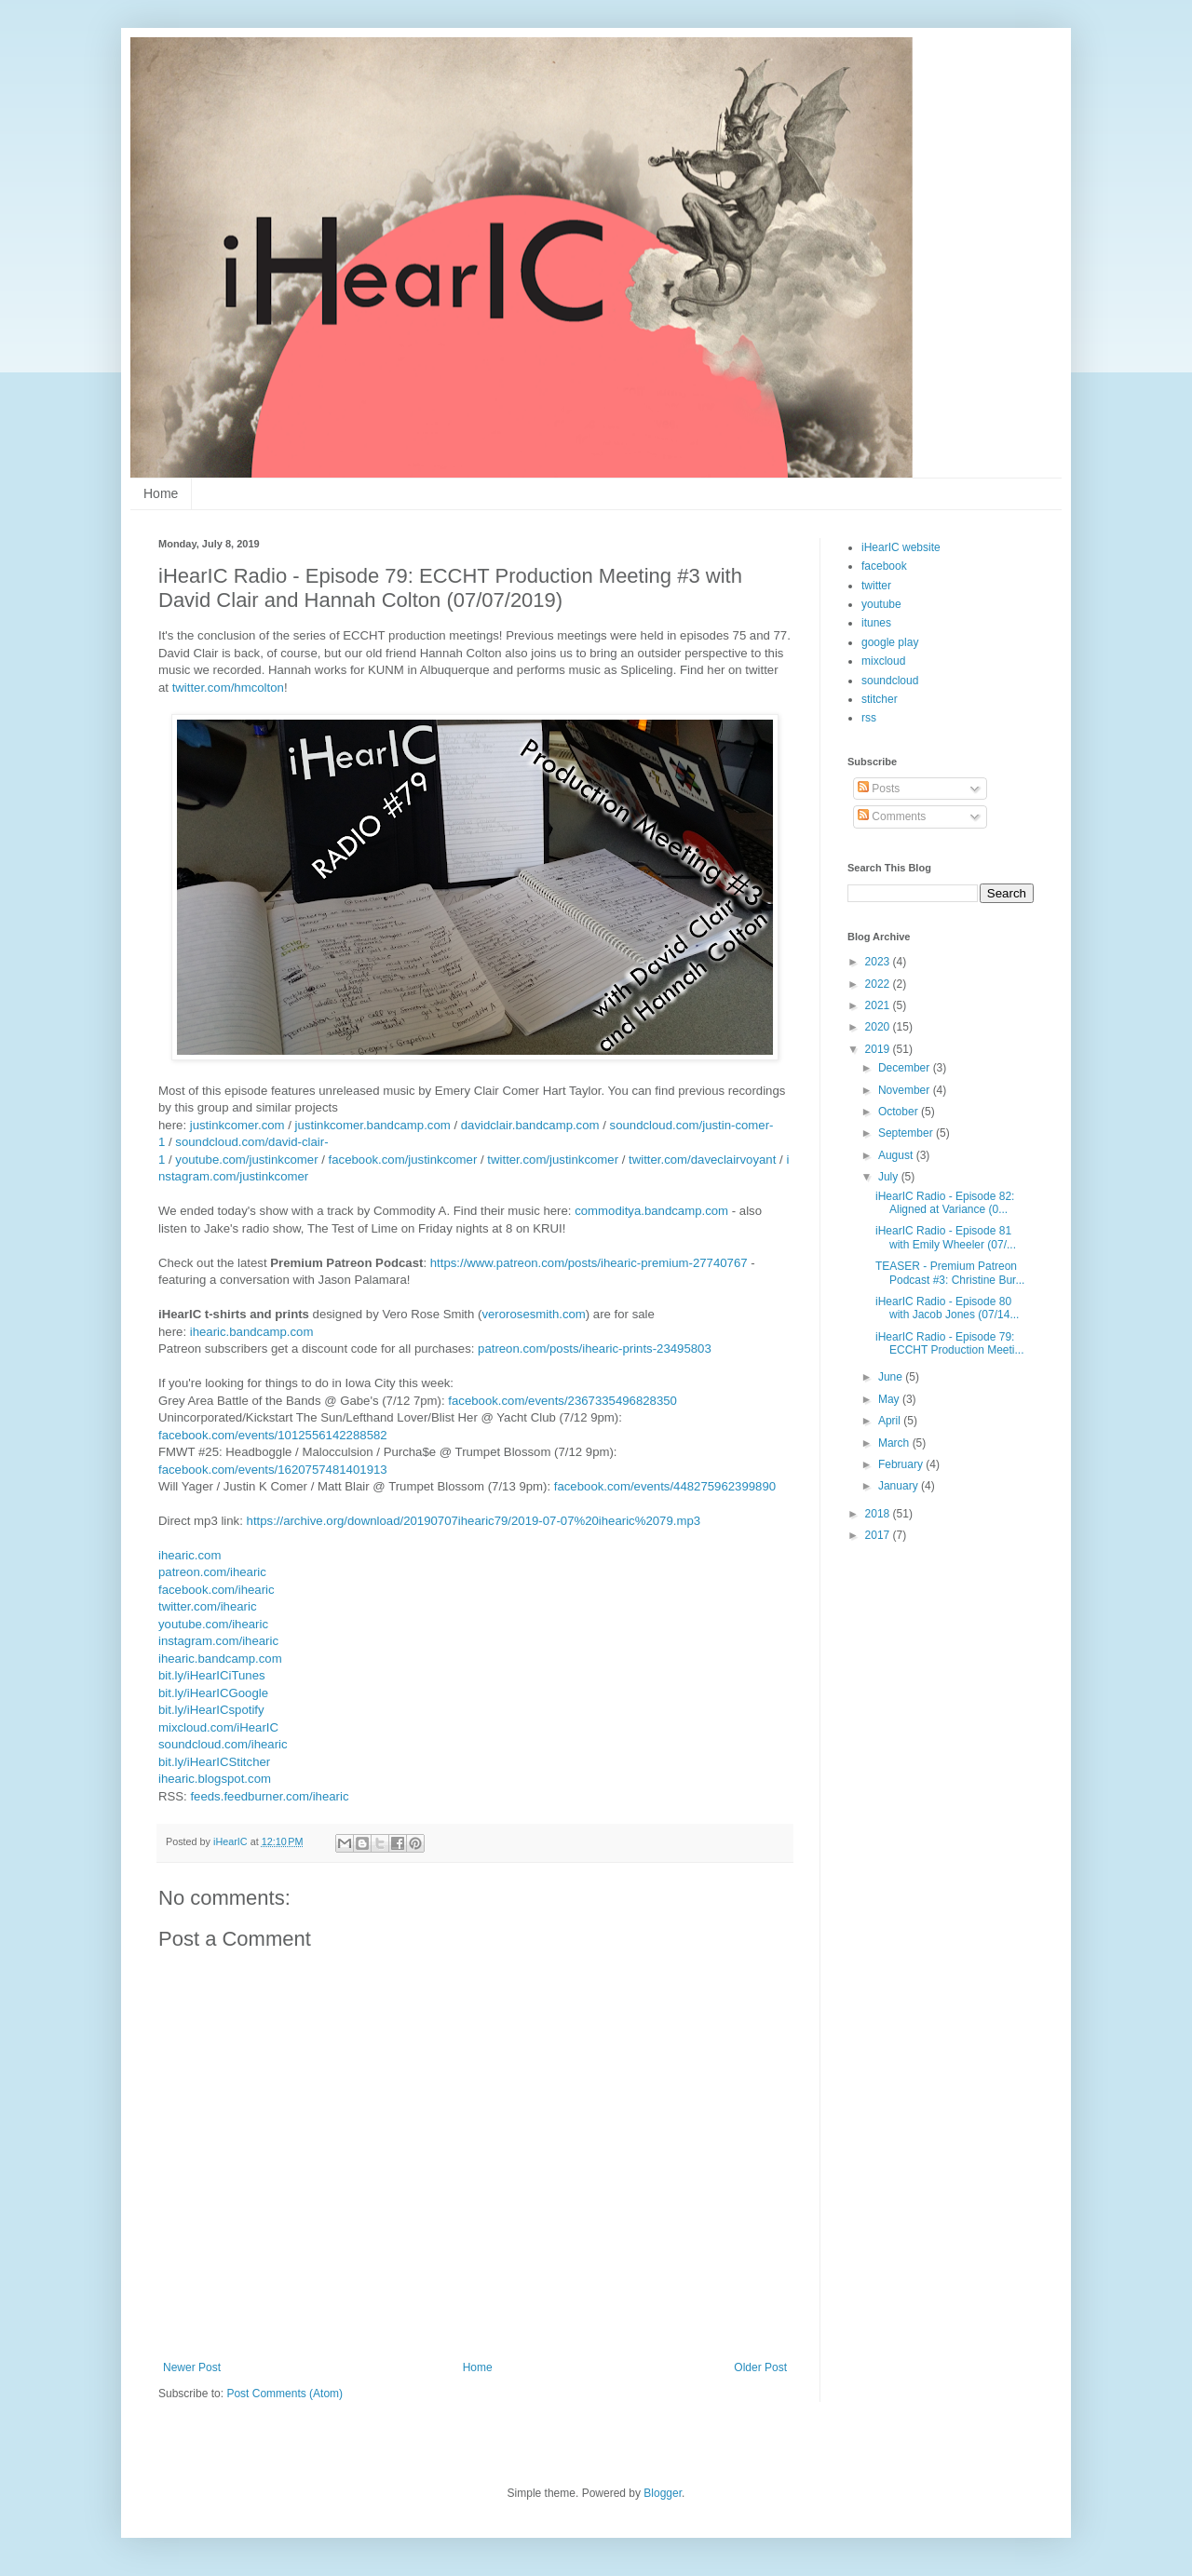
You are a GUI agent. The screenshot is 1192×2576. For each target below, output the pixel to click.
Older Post (760, 2367)
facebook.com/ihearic (216, 1590)
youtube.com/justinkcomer (246, 1160)
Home (160, 493)
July (889, 1176)
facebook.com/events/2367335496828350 (562, 1401)
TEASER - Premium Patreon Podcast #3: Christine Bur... (949, 1273)
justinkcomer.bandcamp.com (373, 1125)
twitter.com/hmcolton (228, 688)
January (899, 1485)
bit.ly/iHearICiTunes (211, 1675)
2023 (879, 961)
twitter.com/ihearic (207, 1606)
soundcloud (889, 680)
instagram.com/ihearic (218, 1641)
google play (889, 642)
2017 (879, 1535)
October (899, 1111)
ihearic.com (189, 1555)
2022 (879, 984)
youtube (881, 604)
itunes (876, 622)
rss (868, 717)
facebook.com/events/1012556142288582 (272, 1435)
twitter (876, 585)
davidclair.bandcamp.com (530, 1125)
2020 (879, 1026)
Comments (892, 816)
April (890, 1420)
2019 (879, 1049)
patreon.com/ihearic (212, 1572)
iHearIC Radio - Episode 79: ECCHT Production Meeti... (949, 1343)
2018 (879, 1513)
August (897, 1155)
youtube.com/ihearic (213, 1624)
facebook (884, 566)
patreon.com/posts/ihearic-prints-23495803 (594, 1348)
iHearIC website (901, 547)
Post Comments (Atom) (284, 2393)
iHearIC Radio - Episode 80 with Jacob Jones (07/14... (947, 1308)
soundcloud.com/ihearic (223, 1744)
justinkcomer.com (237, 1125)
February (902, 1464)
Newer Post (192, 2367)
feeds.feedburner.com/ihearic (269, 1796)
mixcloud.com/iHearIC (218, 1727)
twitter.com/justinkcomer (552, 1160)
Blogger (662, 2493)
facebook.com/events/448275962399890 (665, 1486)
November (905, 1090)
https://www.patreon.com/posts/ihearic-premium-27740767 (589, 1263)
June (891, 1376)
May (890, 1399)
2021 (879, 1005)
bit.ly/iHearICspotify (211, 1710)
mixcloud (883, 661)
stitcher (879, 699)
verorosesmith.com (533, 1314)
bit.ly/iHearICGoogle (213, 1693)
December (905, 1067)
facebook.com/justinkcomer (403, 1160)
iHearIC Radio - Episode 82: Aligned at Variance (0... (944, 1203)
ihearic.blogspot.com (214, 1779)
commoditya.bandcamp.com (651, 1211)
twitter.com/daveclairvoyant (702, 1160)
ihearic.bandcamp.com (252, 1332)
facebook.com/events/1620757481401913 (272, 1470)
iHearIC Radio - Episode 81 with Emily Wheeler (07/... (945, 1237)
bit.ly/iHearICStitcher (214, 1762)
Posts (879, 788)
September (907, 1133)
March (895, 1443)
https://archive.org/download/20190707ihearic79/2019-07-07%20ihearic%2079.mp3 (474, 1521)
